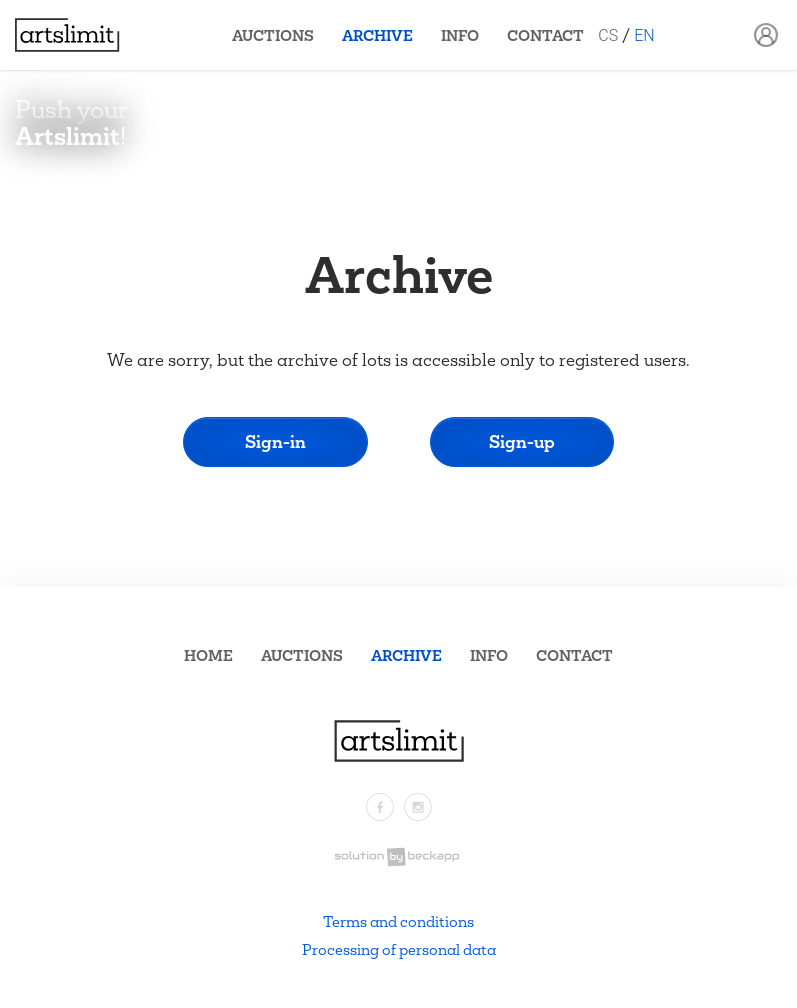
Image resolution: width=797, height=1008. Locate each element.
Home (208, 655)
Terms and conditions (398, 921)
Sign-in (275, 441)
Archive (377, 35)
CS (608, 35)
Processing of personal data (399, 949)
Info (460, 35)
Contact (545, 35)
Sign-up (522, 441)
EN (644, 35)
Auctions (273, 35)
